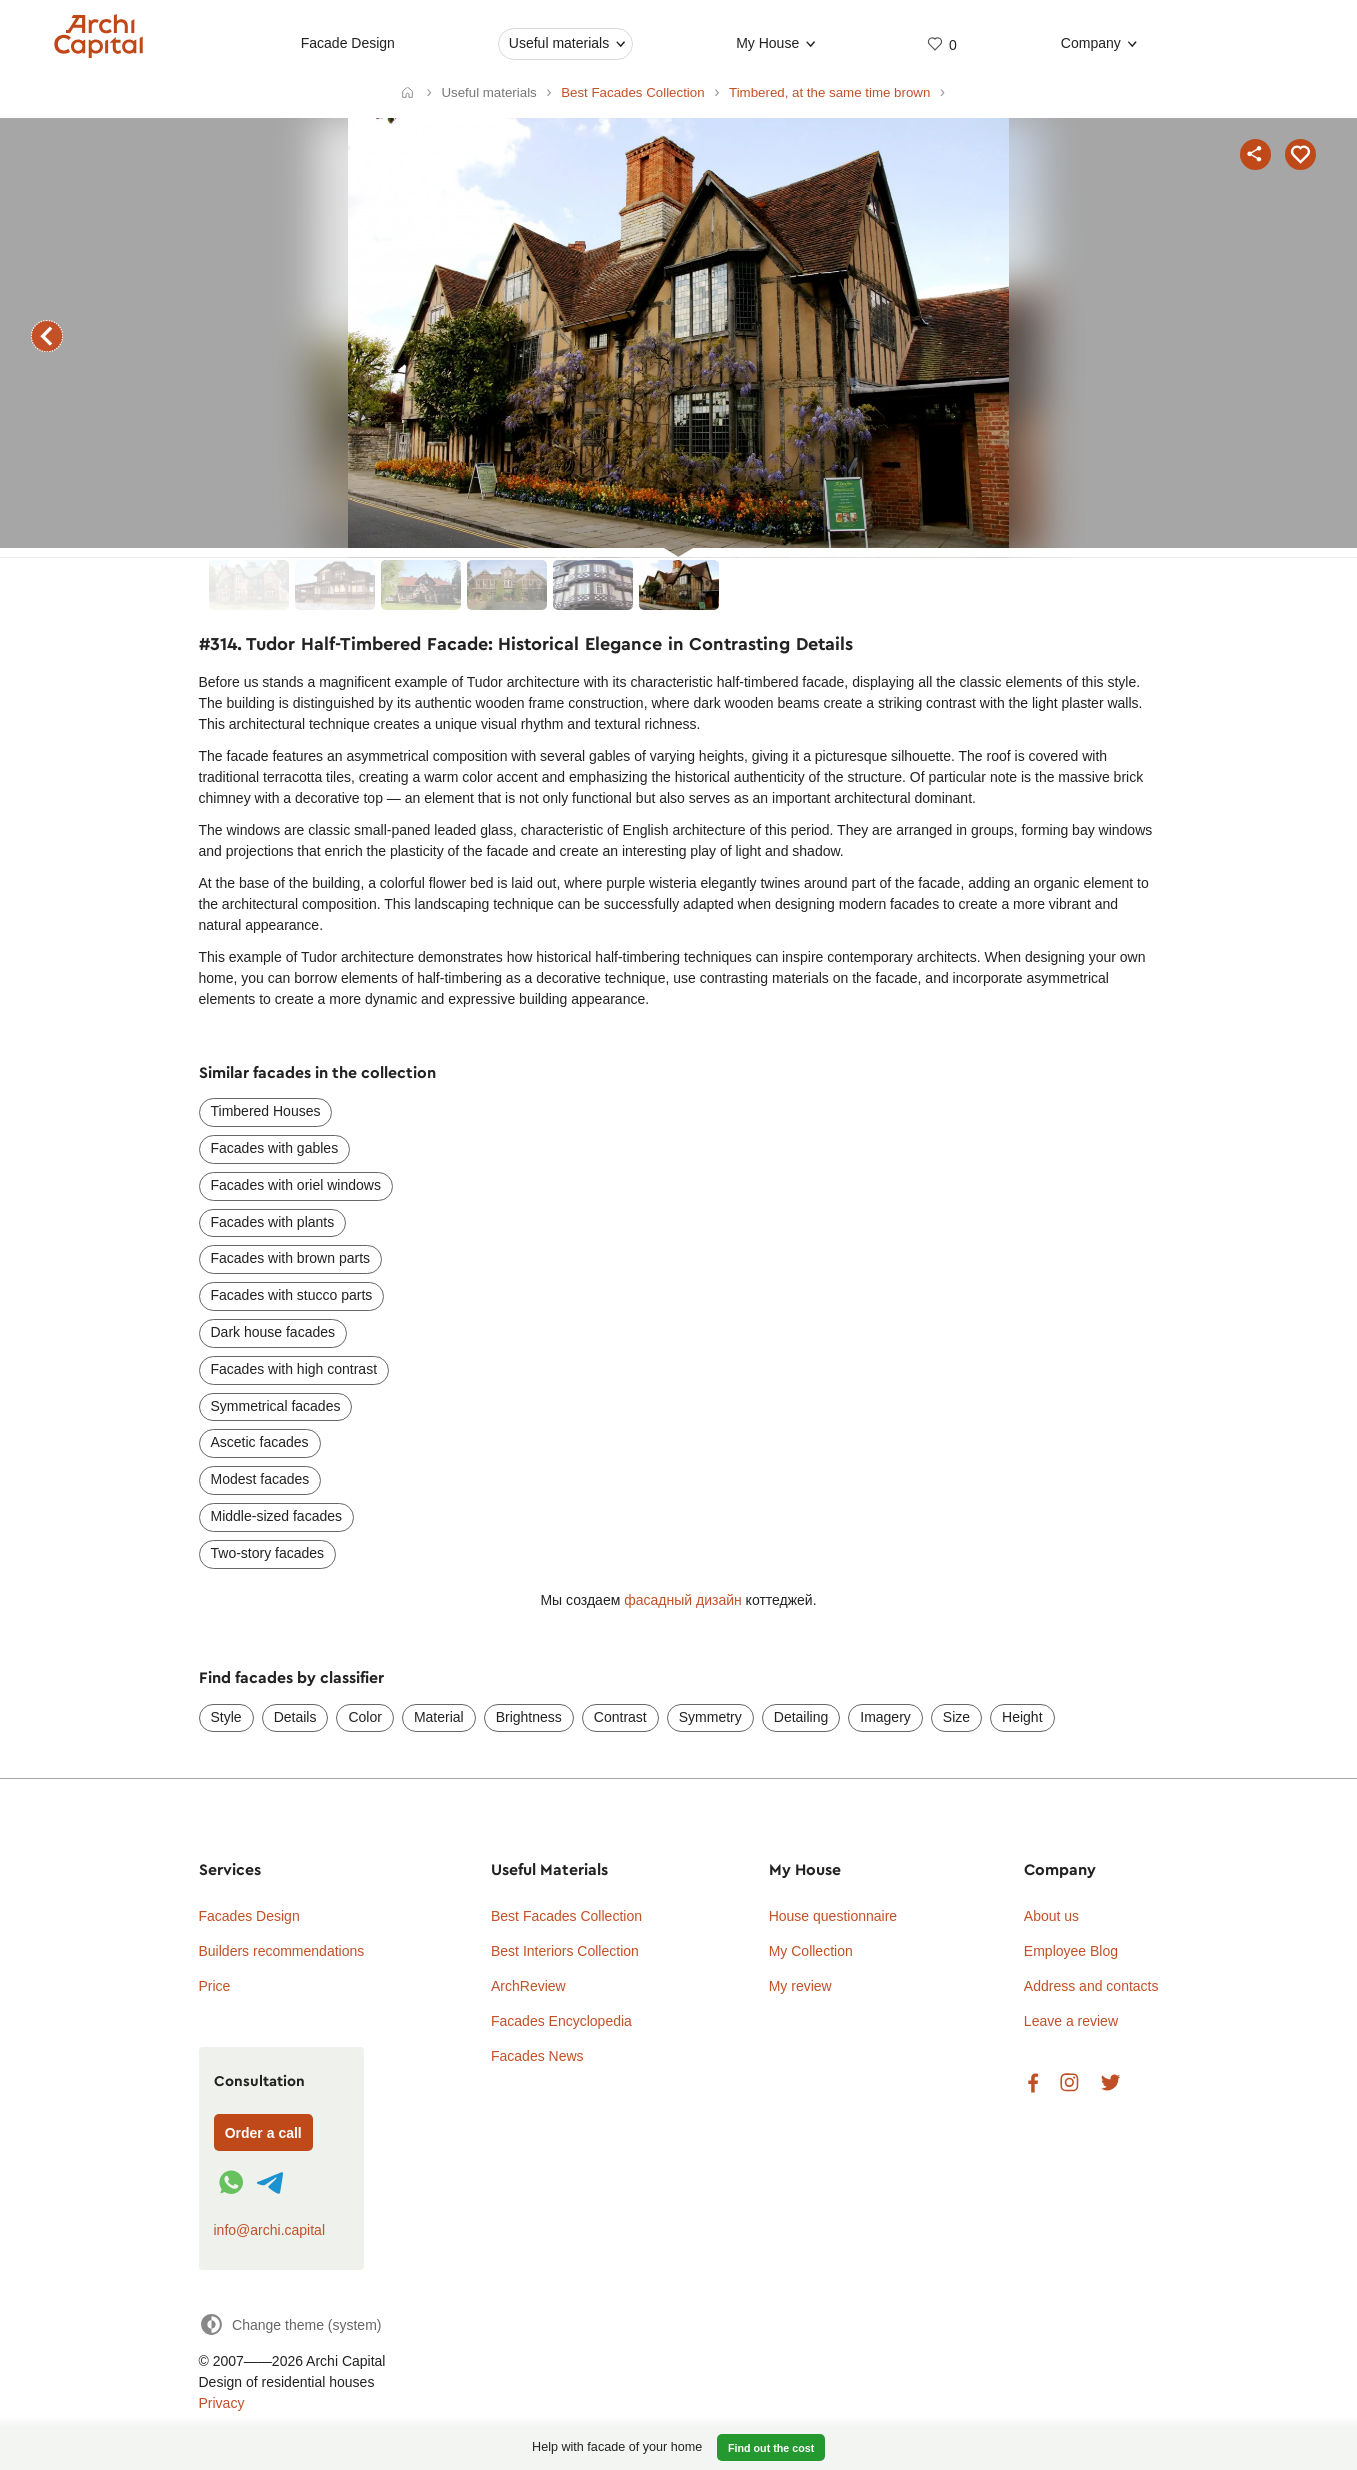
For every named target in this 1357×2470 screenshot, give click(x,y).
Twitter (1110, 2083)
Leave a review (1071, 2021)
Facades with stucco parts (292, 1295)
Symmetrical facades (276, 1406)
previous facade (47, 336)
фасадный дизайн (683, 1600)
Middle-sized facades (277, 1516)
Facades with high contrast (294, 1369)
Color (364, 1717)
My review (800, 1986)
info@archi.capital (270, 2230)
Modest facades (260, 1479)
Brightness (529, 1717)
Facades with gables (275, 1148)
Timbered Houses (266, 1111)
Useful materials (559, 43)
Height (1022, 1717)
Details (295, 1717)
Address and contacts (1091, 1986)
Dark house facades (273, 1332)
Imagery (885, 1717)
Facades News (537, 2056)
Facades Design (249, 1916)
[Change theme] (290, 2324)
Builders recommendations (282, 1951)
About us (1051, 1916)
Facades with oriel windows (296, 1185)
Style (226, 1717)
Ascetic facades (260, 1442)
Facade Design (348, 43)
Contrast (620, 1717)
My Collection (811, 1951)
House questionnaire (833, 1916)
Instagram (1069, 2083)
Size (956, 1717)
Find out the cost (771, 2448)
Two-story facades (268, 1553)
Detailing (801, 1717)
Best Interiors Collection (565, 1951)
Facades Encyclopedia (561, 2021)
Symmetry (710, 1717)
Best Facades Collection (566, 1916)
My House (767, 43)
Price (215, 1986)
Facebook (1033, 2083)
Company (1091, 43)
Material (439, 1717)
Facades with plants (273, 1222)
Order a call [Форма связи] (263, 2133)
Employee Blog (1071, 1951)
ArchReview (528, 1986)
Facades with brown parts (291, 1258)
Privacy (222, 2403)
